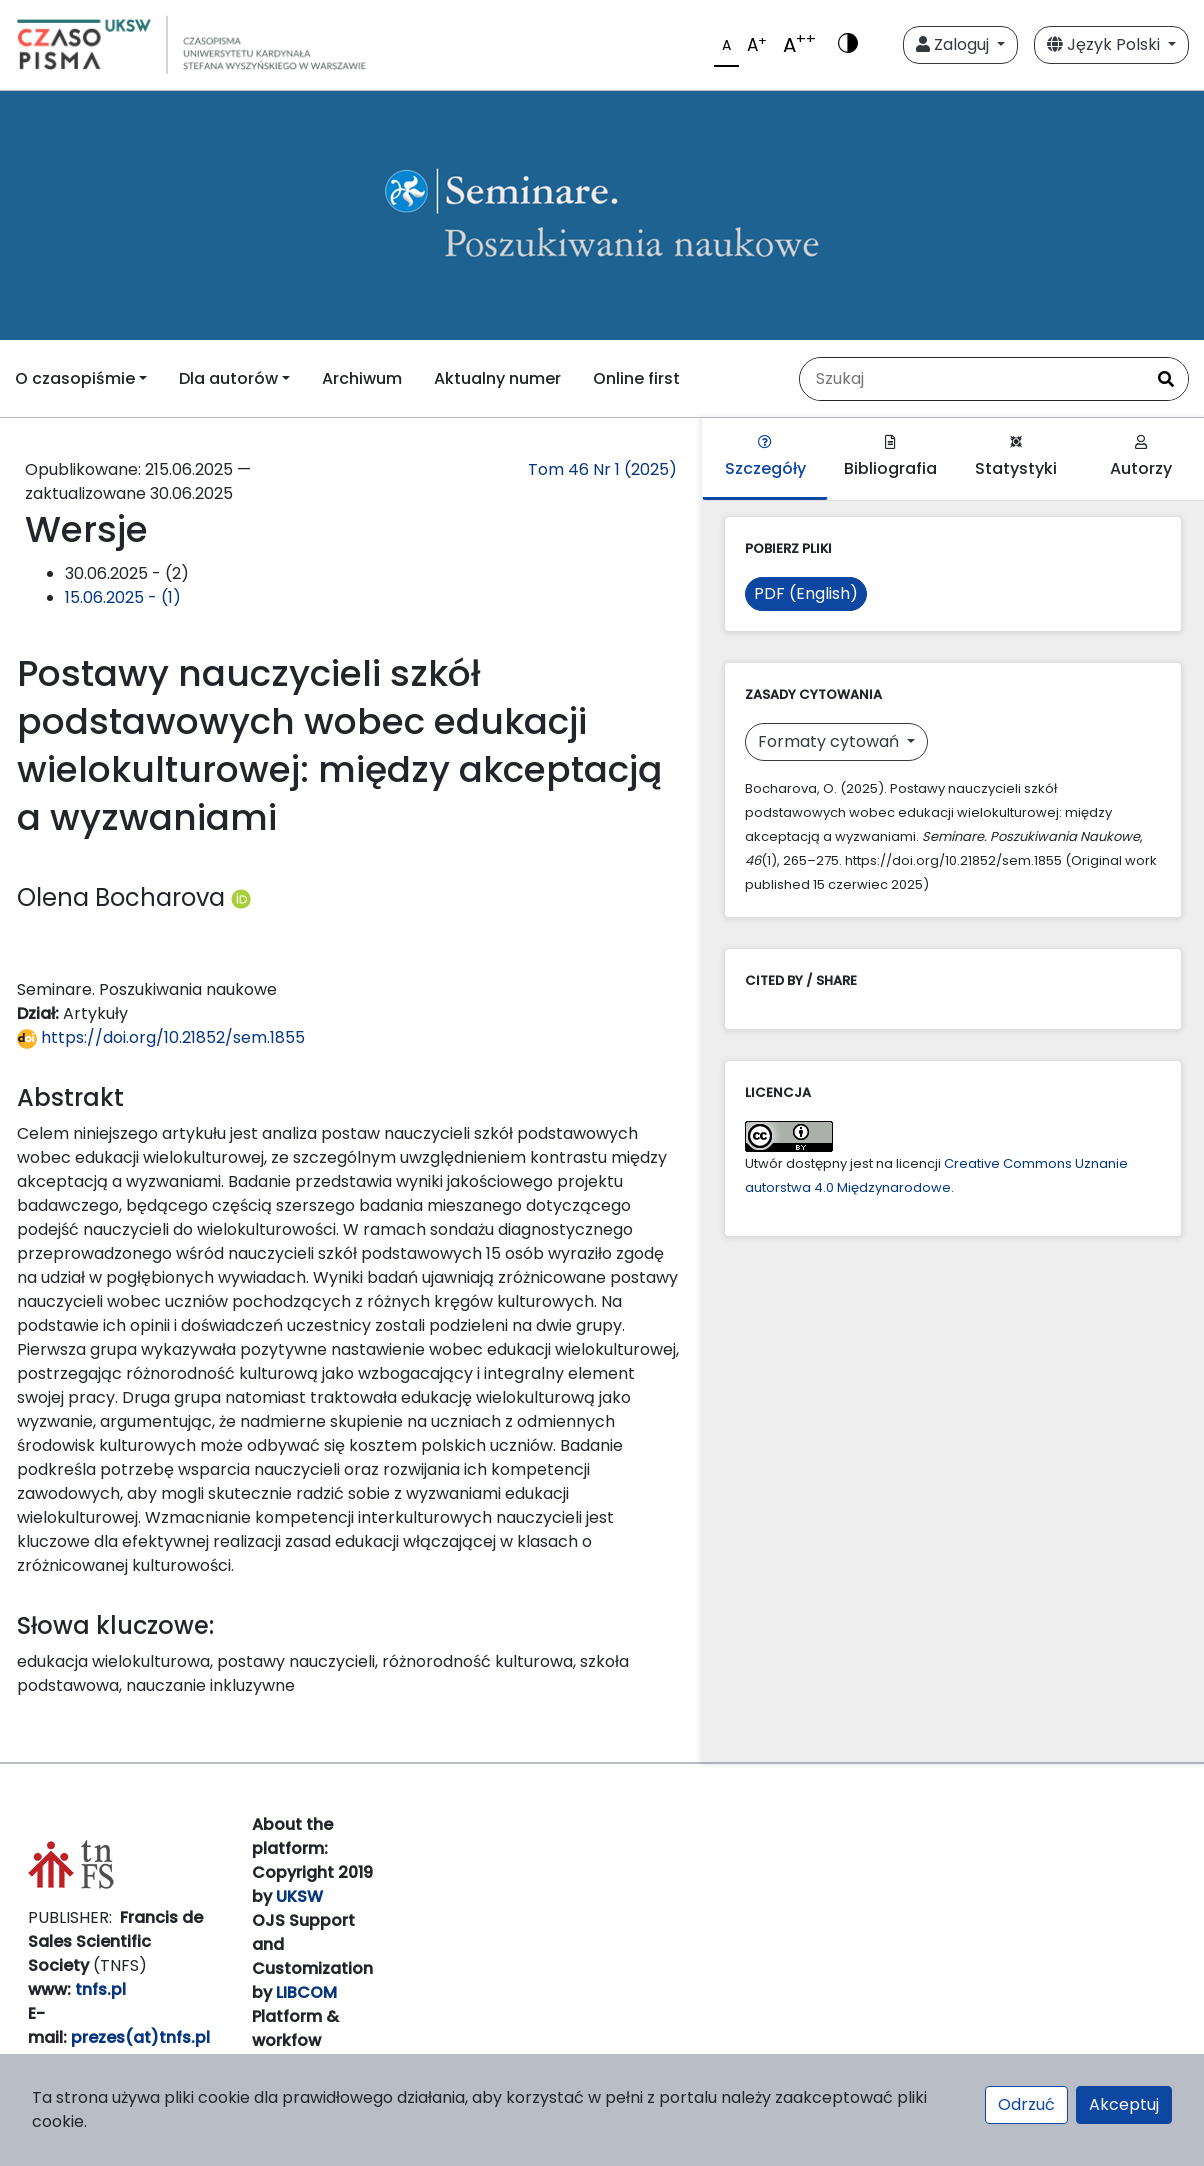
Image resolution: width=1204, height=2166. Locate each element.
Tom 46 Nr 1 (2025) (602, 469)
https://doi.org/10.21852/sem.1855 (161, 1037)
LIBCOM (306, 1992)
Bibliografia (890, 457)
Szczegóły (765, 457)
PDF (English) (806, 593)
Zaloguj (954, 44)
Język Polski (1105, 44)
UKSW (299, 1896)
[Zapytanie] (972, 379)
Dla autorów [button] (228, 378)
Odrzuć (1026, 2104)
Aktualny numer (497, 378)
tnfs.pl (100, 1989)
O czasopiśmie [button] (75, 378)
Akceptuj (1124, 2104)
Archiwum (362, 378)
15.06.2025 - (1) (123, 597)
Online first (636, 378)
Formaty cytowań (830, 741)
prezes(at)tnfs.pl (140, 2037)
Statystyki (1016, 457)
